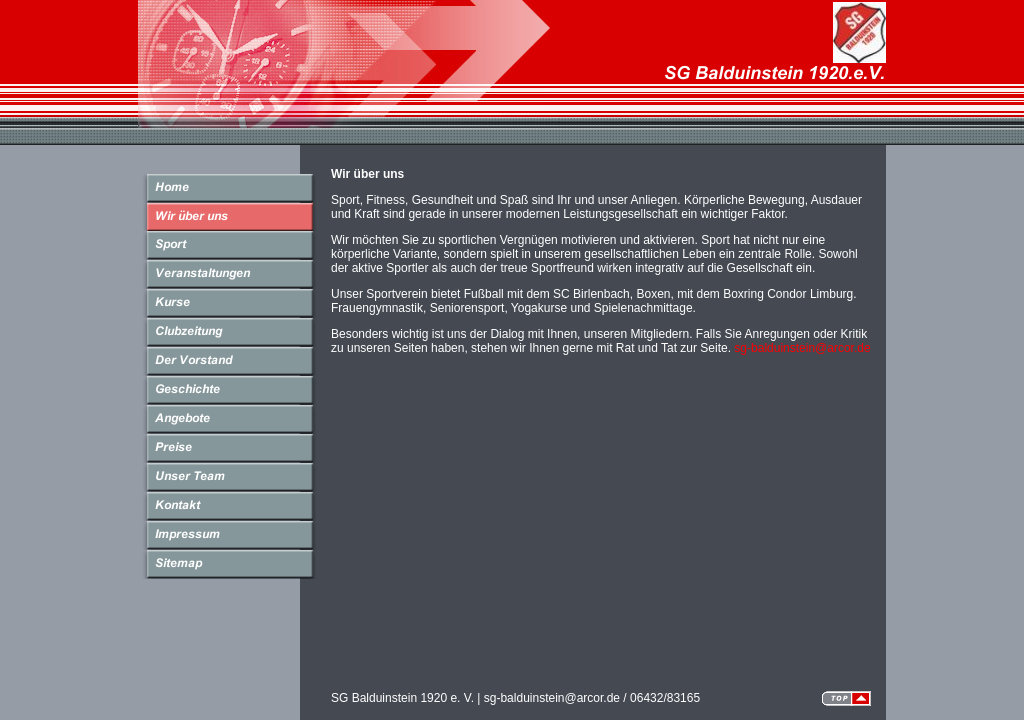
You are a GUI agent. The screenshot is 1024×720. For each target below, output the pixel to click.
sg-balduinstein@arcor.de (802, 348)
